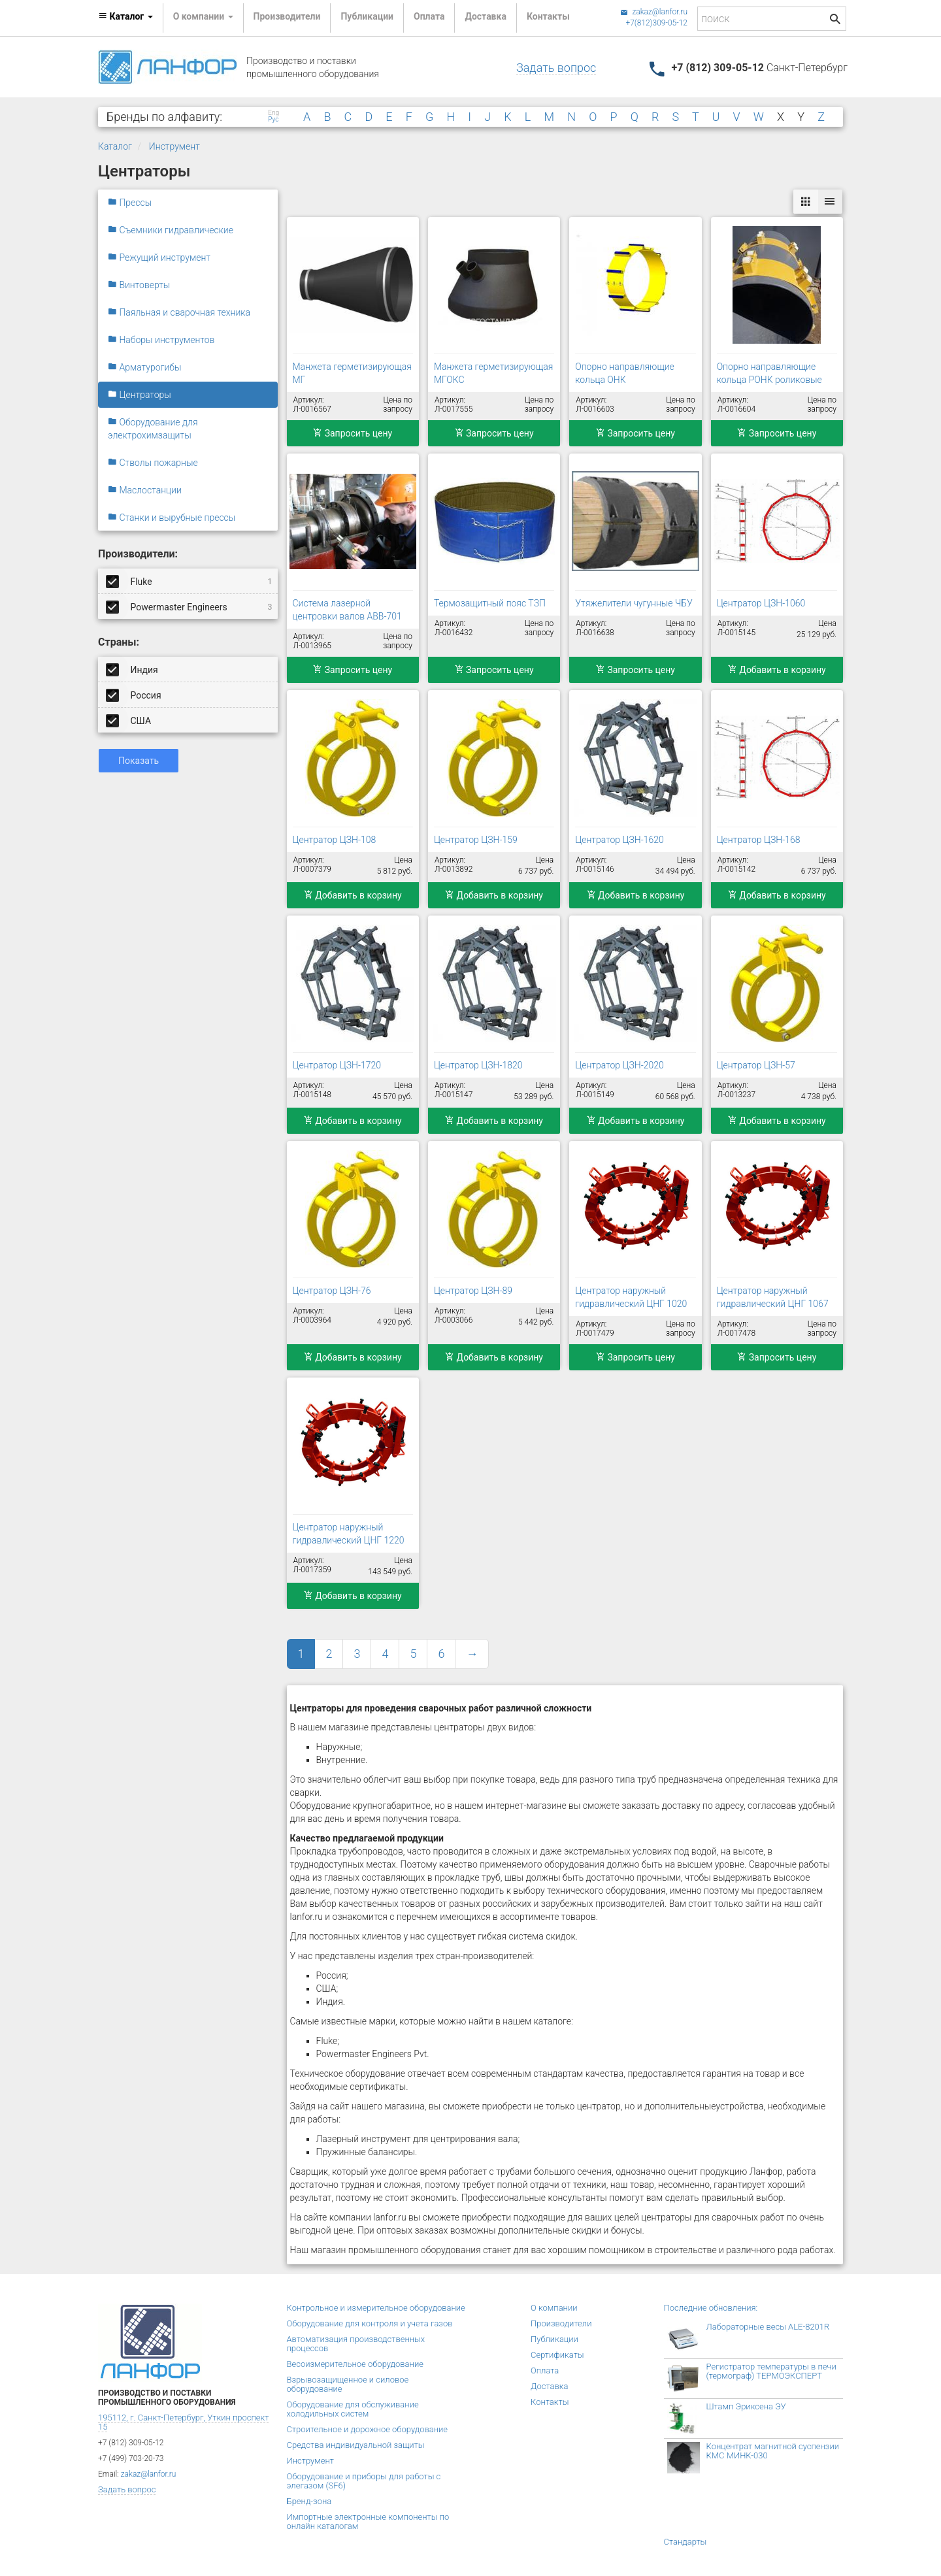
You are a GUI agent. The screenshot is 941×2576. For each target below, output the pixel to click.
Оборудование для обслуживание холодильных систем (353, 2409)
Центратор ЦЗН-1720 (337, 1065)
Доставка (485, 16)
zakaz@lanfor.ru (653, 11)
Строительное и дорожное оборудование (367, 2429)
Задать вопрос (556, 67)
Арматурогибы (145, 367)
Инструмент (174, 146)
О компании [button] (203, 16)
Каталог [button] (125, 16)
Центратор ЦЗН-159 (476, 839)
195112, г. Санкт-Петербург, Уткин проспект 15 (183, 2422)
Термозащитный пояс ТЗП (490, 603)
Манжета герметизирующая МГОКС (493, 373)
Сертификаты (557, 2355)
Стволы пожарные (153, 462)
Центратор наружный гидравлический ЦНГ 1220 (348, 1533)
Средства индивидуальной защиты (356, 2445)
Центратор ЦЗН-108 (334, 839)
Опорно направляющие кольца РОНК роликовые (769, 373)
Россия (134, 694)
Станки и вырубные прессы (171, 517)
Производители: (138, 554)
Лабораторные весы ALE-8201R (768, 2327)
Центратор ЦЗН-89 (473, 1290)
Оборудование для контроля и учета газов (370, 2323)
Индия (133, 669)
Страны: (118, 642)
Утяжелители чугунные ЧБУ (633, 603)
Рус (273, 119)
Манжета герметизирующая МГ (352, 373)
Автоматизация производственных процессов (356, 2343)
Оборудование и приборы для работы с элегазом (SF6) (364, 2480)
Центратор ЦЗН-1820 (478, 1065)
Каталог (115, 146)
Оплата (429, 16)
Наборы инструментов (161, 340)
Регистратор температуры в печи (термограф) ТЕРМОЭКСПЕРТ (771, 2371)
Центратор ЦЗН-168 (759, 839)
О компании (554, 2308)
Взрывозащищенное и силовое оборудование (348, 2384)
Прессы (130, 202)
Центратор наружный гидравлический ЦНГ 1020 (631, 1297)
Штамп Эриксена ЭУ (746, 2406)
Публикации (366, 16)
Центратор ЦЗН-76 (332, 1290)
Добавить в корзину (777, 670)
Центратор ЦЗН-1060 (761, 603)
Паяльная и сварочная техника (179, 312)
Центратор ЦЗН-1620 (619, 839)
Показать (138, 760)
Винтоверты (139, 285)
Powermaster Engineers (190, 606)
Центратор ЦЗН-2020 (619, 1065)
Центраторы (139, 394)
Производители (287, 16)
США (129, 720)
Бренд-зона (309, 2501)
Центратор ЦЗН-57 (756, 1065)
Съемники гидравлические (170, 230)
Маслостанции (145, 490)
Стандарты (685, 2542)
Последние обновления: (711, 2308)
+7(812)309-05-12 (656, 22)
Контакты (548, 16)
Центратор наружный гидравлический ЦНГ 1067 (773, 1297)
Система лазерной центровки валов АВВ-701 (347, 609)
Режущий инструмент (159, 257)
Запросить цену (352, 433)
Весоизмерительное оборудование (355, 2364)
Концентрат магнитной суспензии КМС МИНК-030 (773, 2450)
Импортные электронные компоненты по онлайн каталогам (368, 2521)
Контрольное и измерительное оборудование (376, 2308)
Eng (273, 113)
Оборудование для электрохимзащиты (152, 428)
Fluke (190, 581)
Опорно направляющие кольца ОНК (624, 373)
